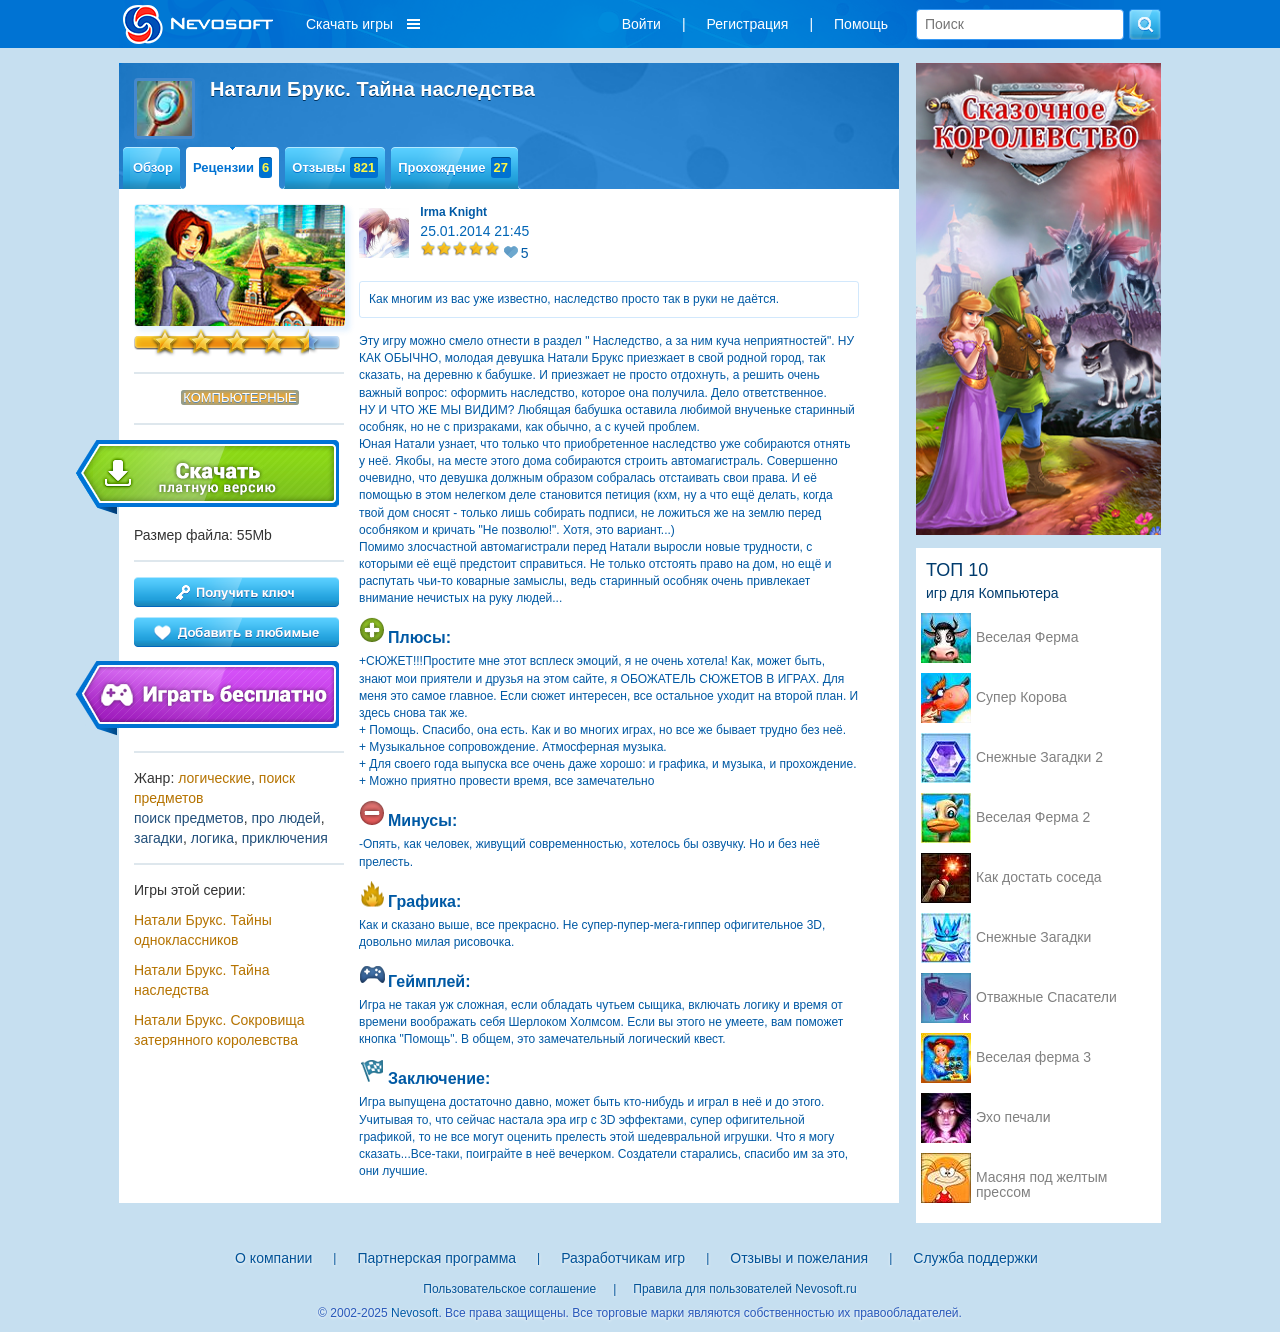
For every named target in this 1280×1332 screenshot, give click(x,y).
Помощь (861, 24)
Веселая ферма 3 (1033, 1057)
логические (214, 778)
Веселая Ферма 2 (1033, 817)
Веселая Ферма (1027, 637)
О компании (273, 1258)
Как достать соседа (1039, 877)
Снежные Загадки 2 (1039, 757)
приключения (285, 838)
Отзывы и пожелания (799, 1258)
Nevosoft (414, 1313)
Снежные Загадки (1033, 937)
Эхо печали (1013, 1117)
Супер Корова (1021, 697)
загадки (158, 838)
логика (212, 838)
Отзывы (335, 167)
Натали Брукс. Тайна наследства (201, 980)
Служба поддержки (975, 1258)
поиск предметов (189, 818)
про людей (285, 818)
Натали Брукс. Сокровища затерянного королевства (219, 1030)
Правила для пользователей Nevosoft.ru (744, 1289)
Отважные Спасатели (1046, 997)
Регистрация (748, 24)
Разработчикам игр (623, 1258)
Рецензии (232, 167)
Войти (641, 24)
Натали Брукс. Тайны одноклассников (203, 930)
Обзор (153, 167)
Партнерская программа (436, 1258)
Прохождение (454, 167)
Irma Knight (453, 212)
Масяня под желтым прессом (1041, 1179)
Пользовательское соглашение (509, 1289)
